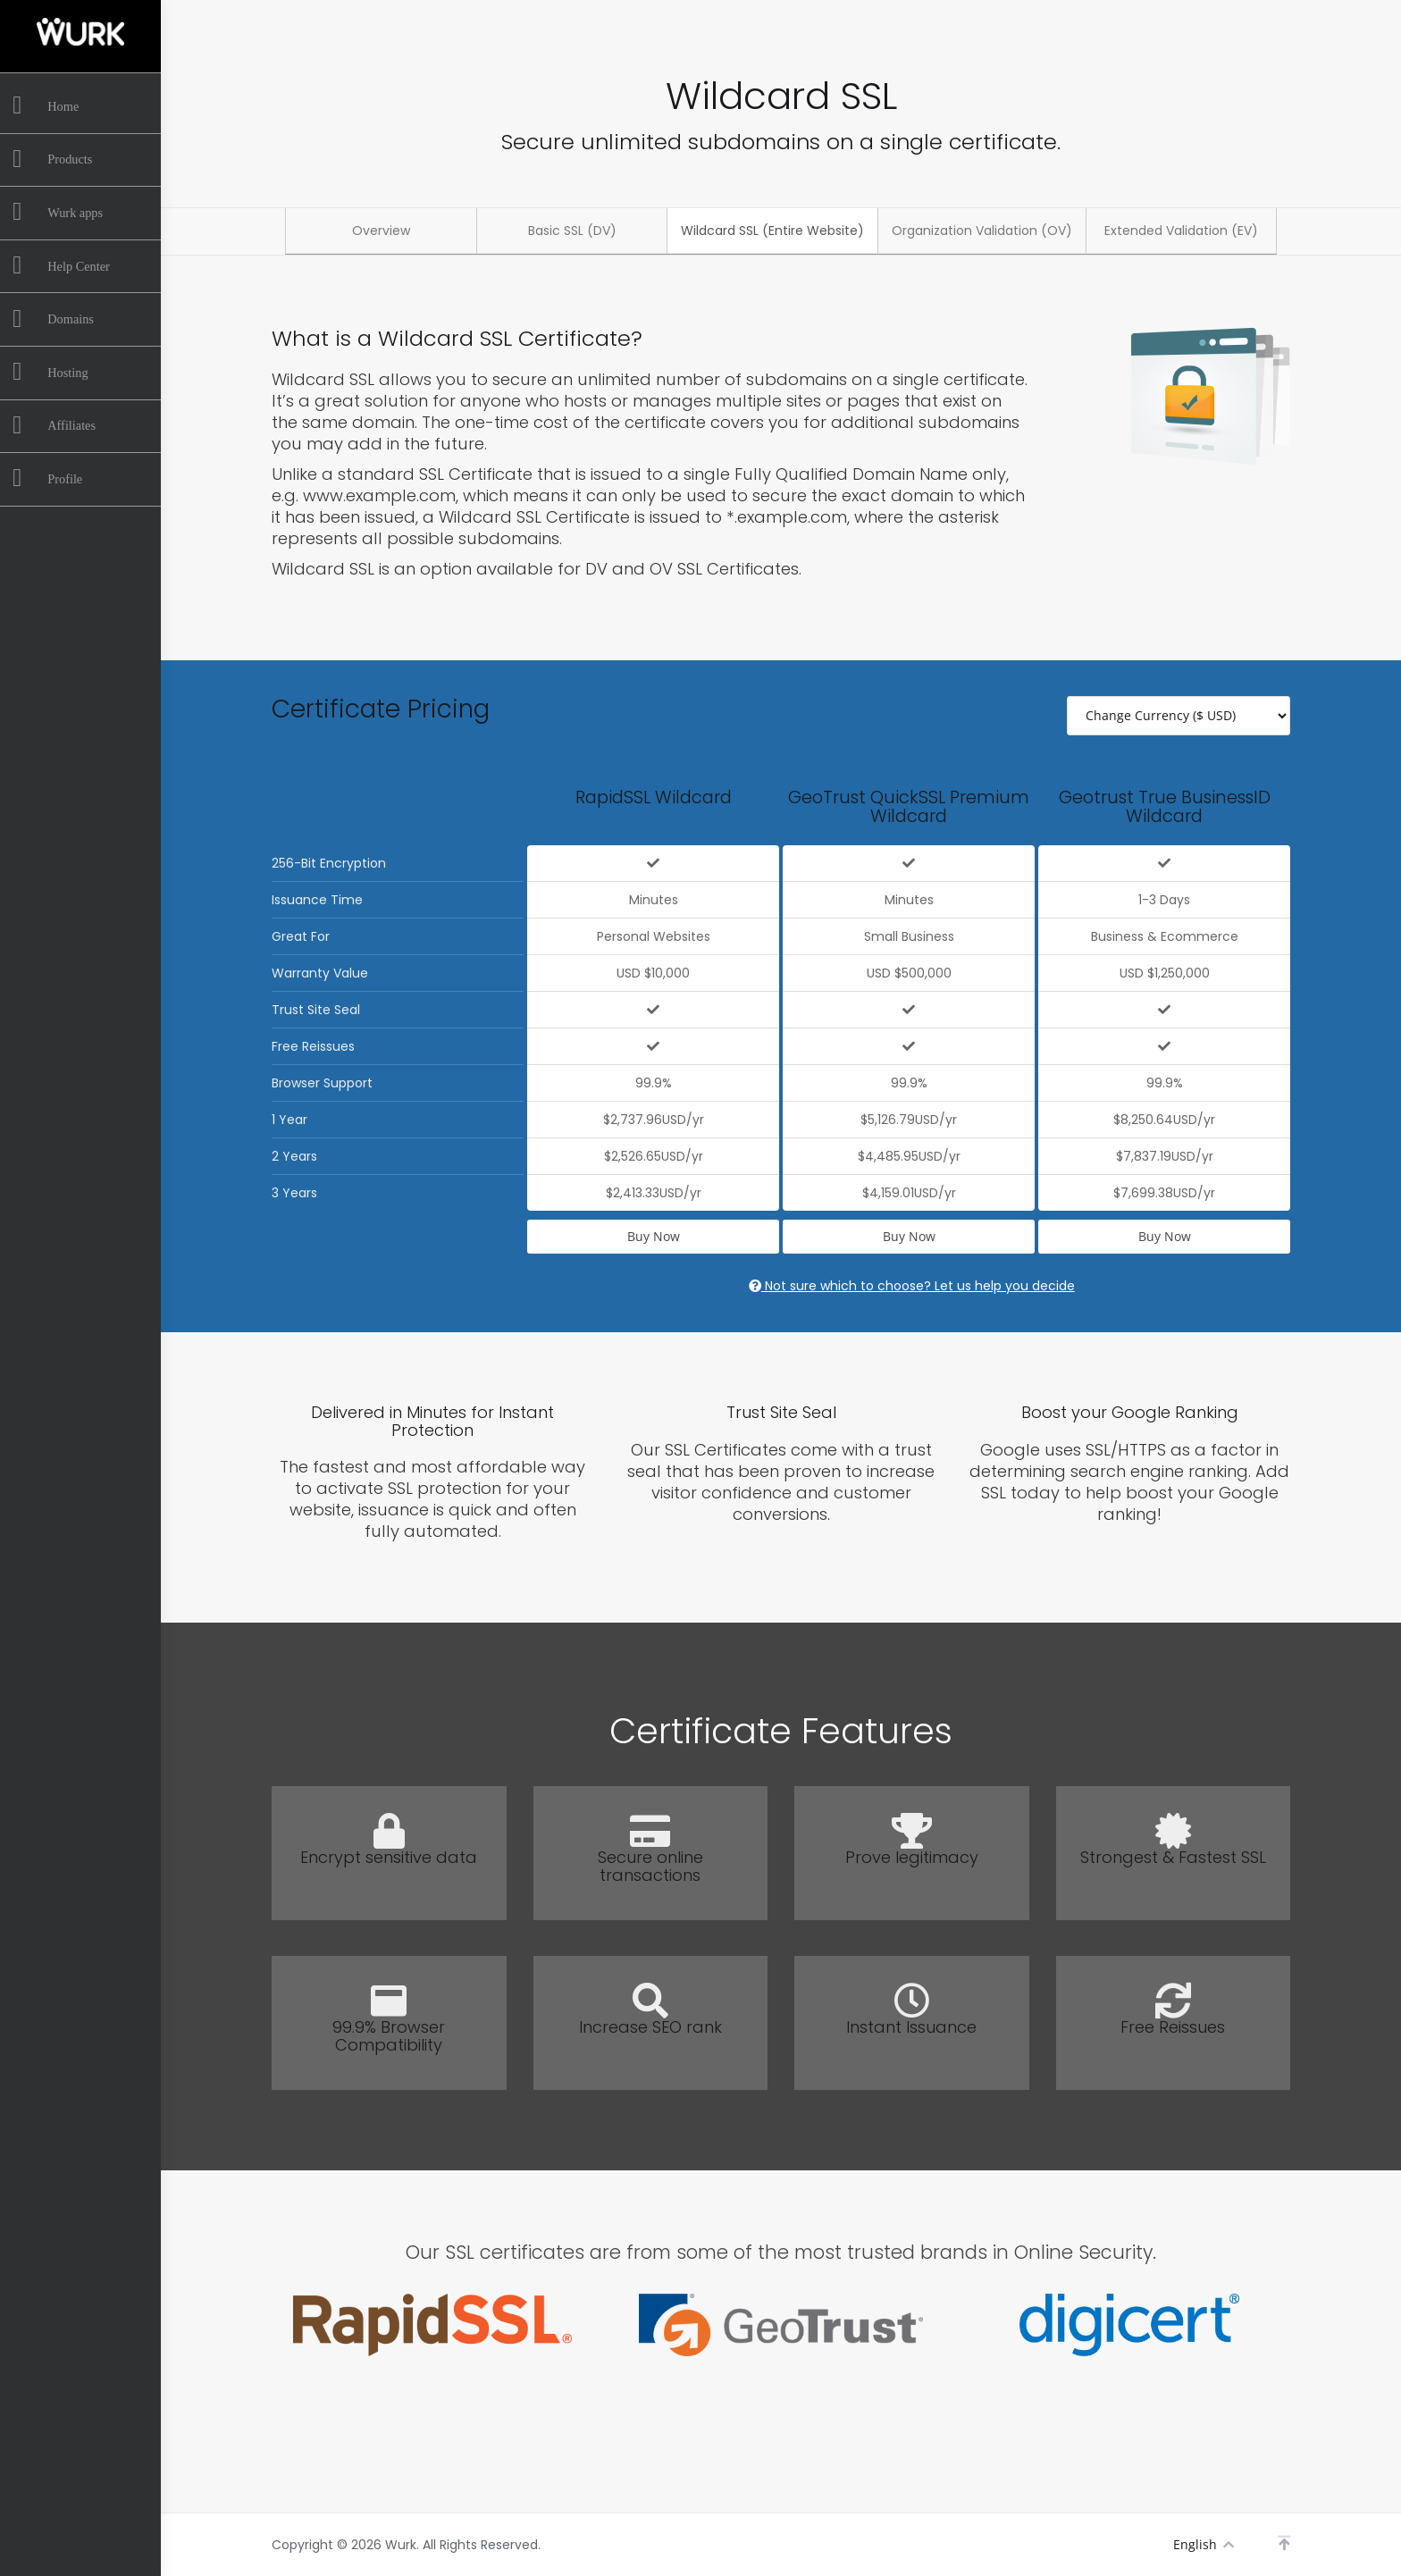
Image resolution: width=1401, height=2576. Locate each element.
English (1202, 2544)
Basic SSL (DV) (572, 230)
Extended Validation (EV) (1181, 230)
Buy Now (653, 1236)
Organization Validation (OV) (982, 230)
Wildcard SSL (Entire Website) (772, 230)
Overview (381, 230)
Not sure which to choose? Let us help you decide (912, 1286)
